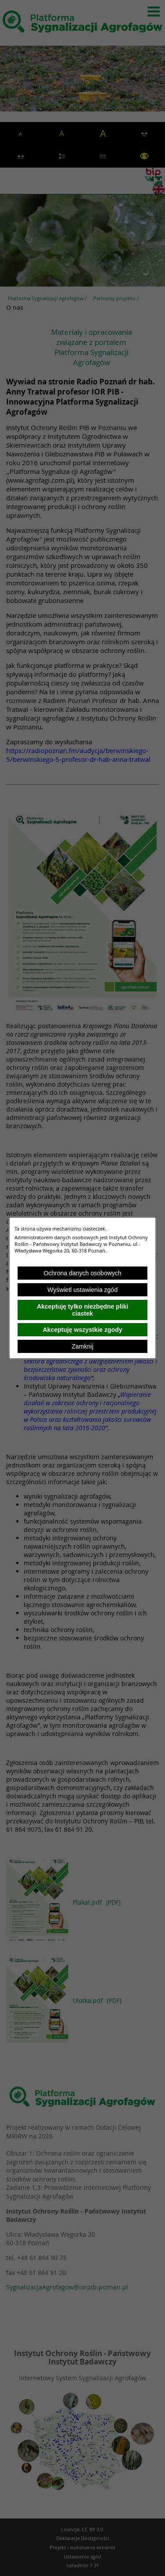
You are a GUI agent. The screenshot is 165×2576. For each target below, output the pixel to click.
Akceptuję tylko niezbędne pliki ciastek (82, 1310)
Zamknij (82, 1346)
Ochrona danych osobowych (82, 1273)
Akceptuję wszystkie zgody (82, 1329)
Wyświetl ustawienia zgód (82, 1289)
